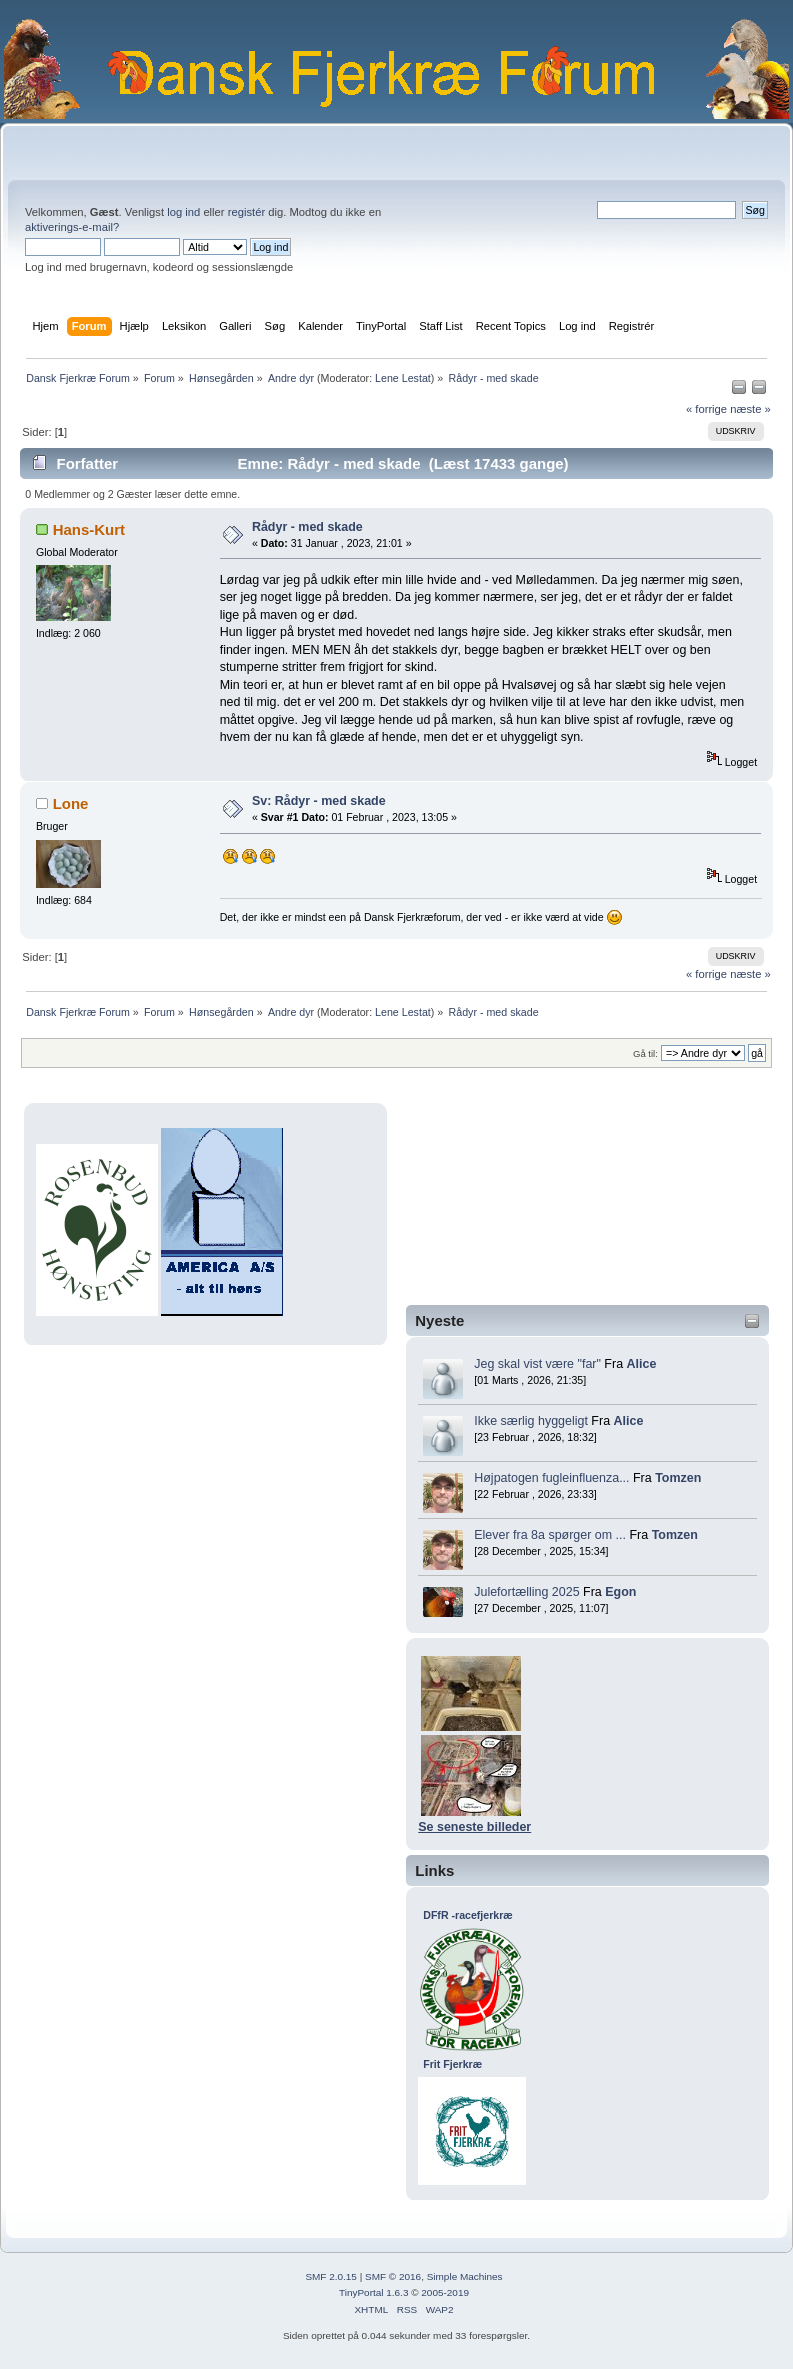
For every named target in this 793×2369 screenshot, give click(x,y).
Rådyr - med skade (307, 527)
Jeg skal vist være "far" (537, 1364)
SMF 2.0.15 (331, 2276)
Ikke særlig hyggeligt (531, 1421)
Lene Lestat (403, 378)
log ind (183, 212)
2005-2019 (445, 2292)
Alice (642, 1364)
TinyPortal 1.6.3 (373, 2292)
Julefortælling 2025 (526, 1592)
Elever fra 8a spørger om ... (550, 1535)
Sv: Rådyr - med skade (319, 801)
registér (246, 212)
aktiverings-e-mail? (72, 227)
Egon (620, 1592)
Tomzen (678, 1478)
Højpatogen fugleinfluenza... (551, 1478)
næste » (750, 409)
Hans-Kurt (89, 529)
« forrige (706, 409)
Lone (71, 803)
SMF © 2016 (393, 2276)
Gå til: (645, 1053)
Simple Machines (465, 2276)
